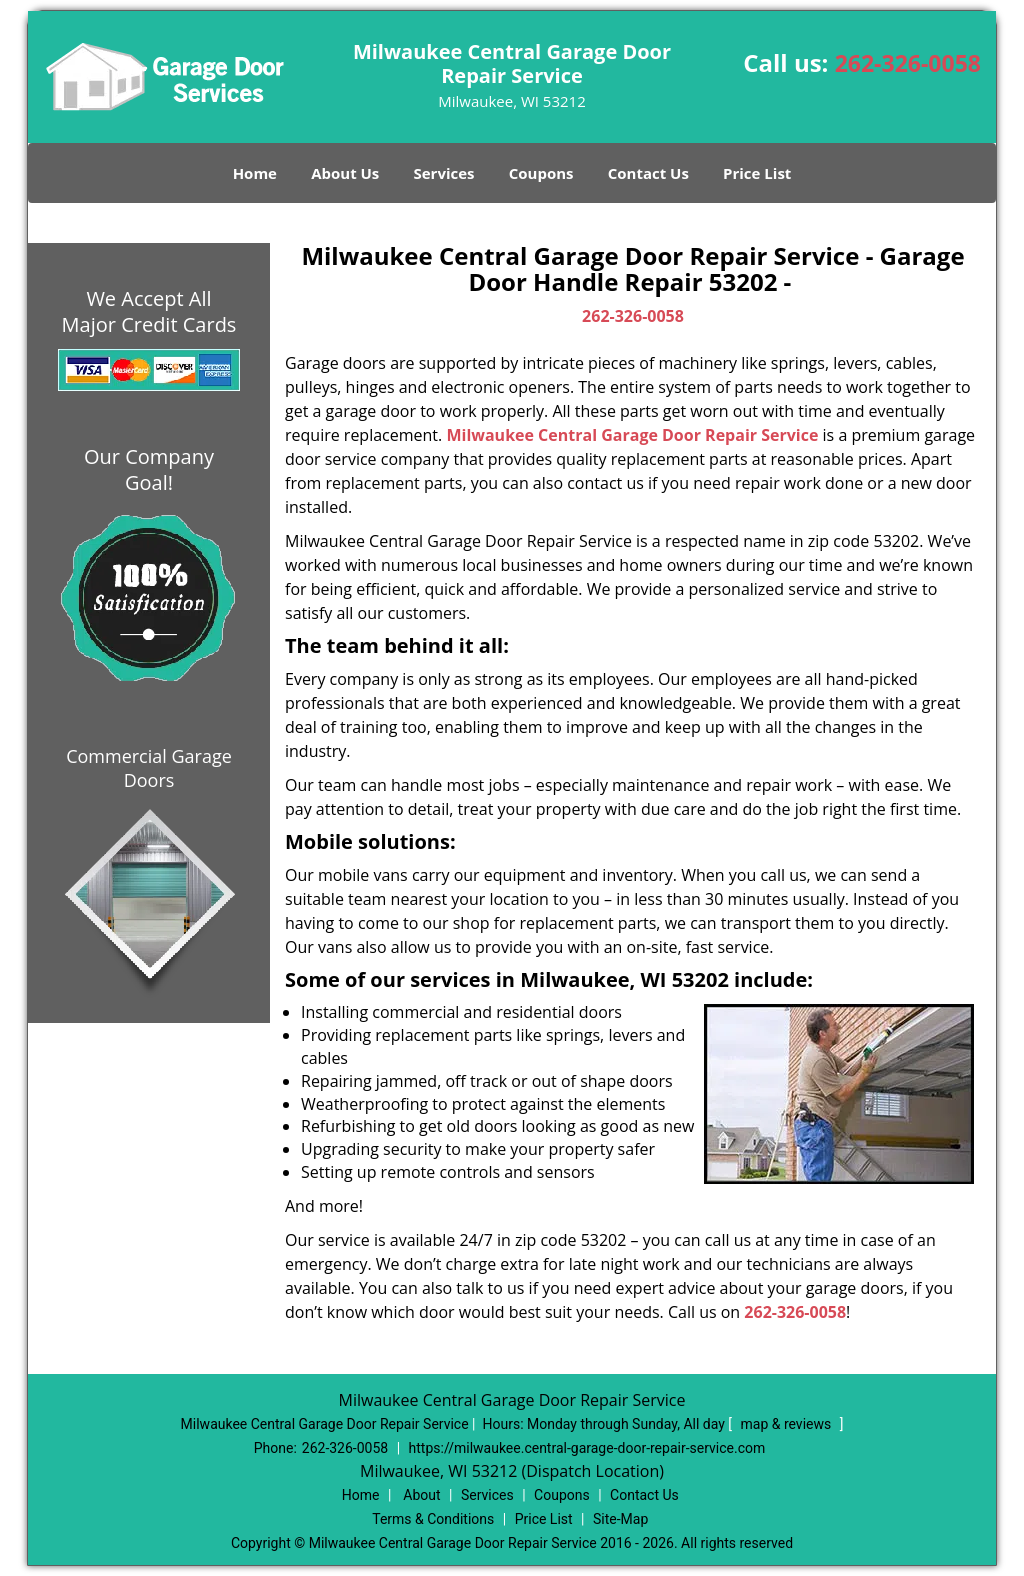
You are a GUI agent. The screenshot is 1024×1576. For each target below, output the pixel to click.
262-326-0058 (908, 63)
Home (255, 173)
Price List (757, 173)
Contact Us (648, 173)
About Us (345, 173)
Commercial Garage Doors (149, 768)
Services (444, 173)
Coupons (541, 173)
